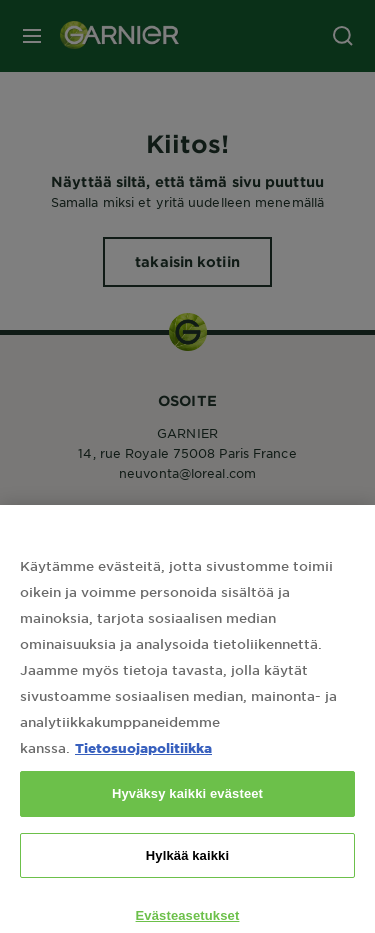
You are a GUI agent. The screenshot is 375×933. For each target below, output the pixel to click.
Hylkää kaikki (187, 865)
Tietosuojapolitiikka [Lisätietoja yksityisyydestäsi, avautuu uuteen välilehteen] (143, 758)
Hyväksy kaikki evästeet (187, 804)
